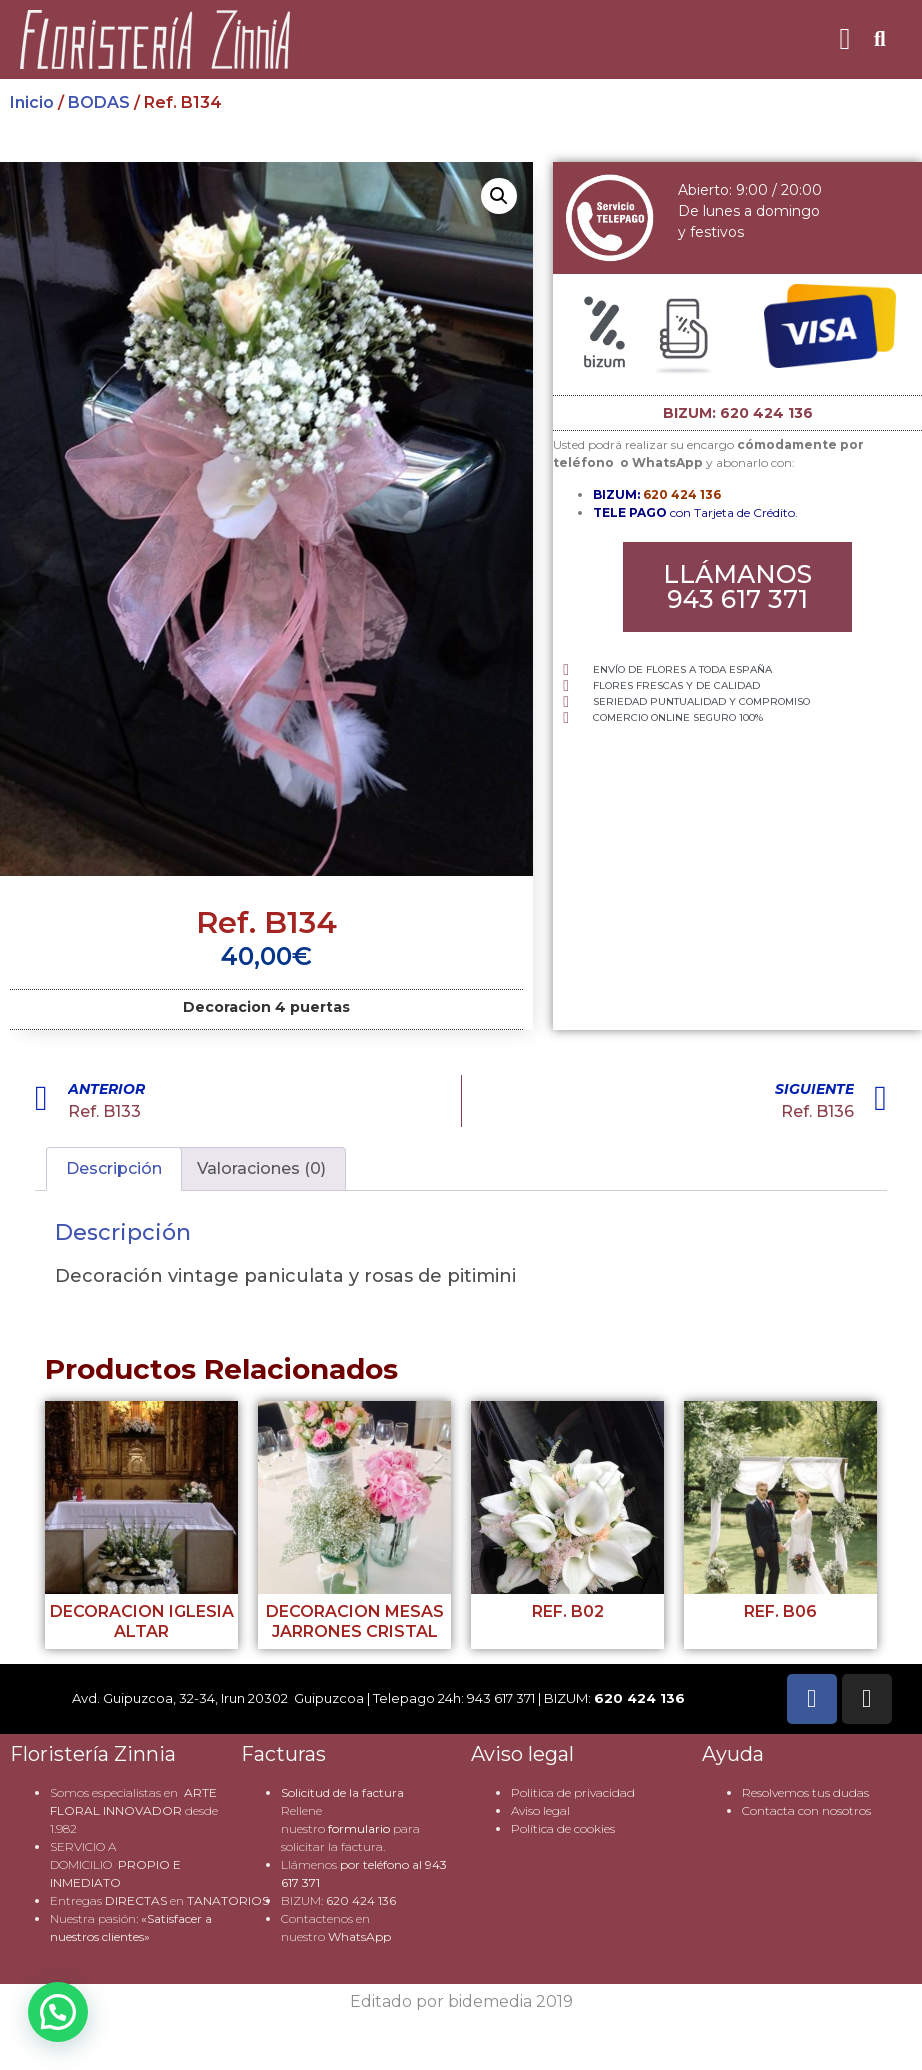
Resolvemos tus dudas (805, 1792)
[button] (845, 39)
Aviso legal (540, 1810)
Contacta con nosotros (806, 1810)
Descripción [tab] (114, 1168)
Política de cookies (563, 1828)
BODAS (99, 102)
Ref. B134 (266, 922)
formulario (359, 1828)
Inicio (32, 102)
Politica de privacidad (573, 1792)
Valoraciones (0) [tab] (261, 1168)
